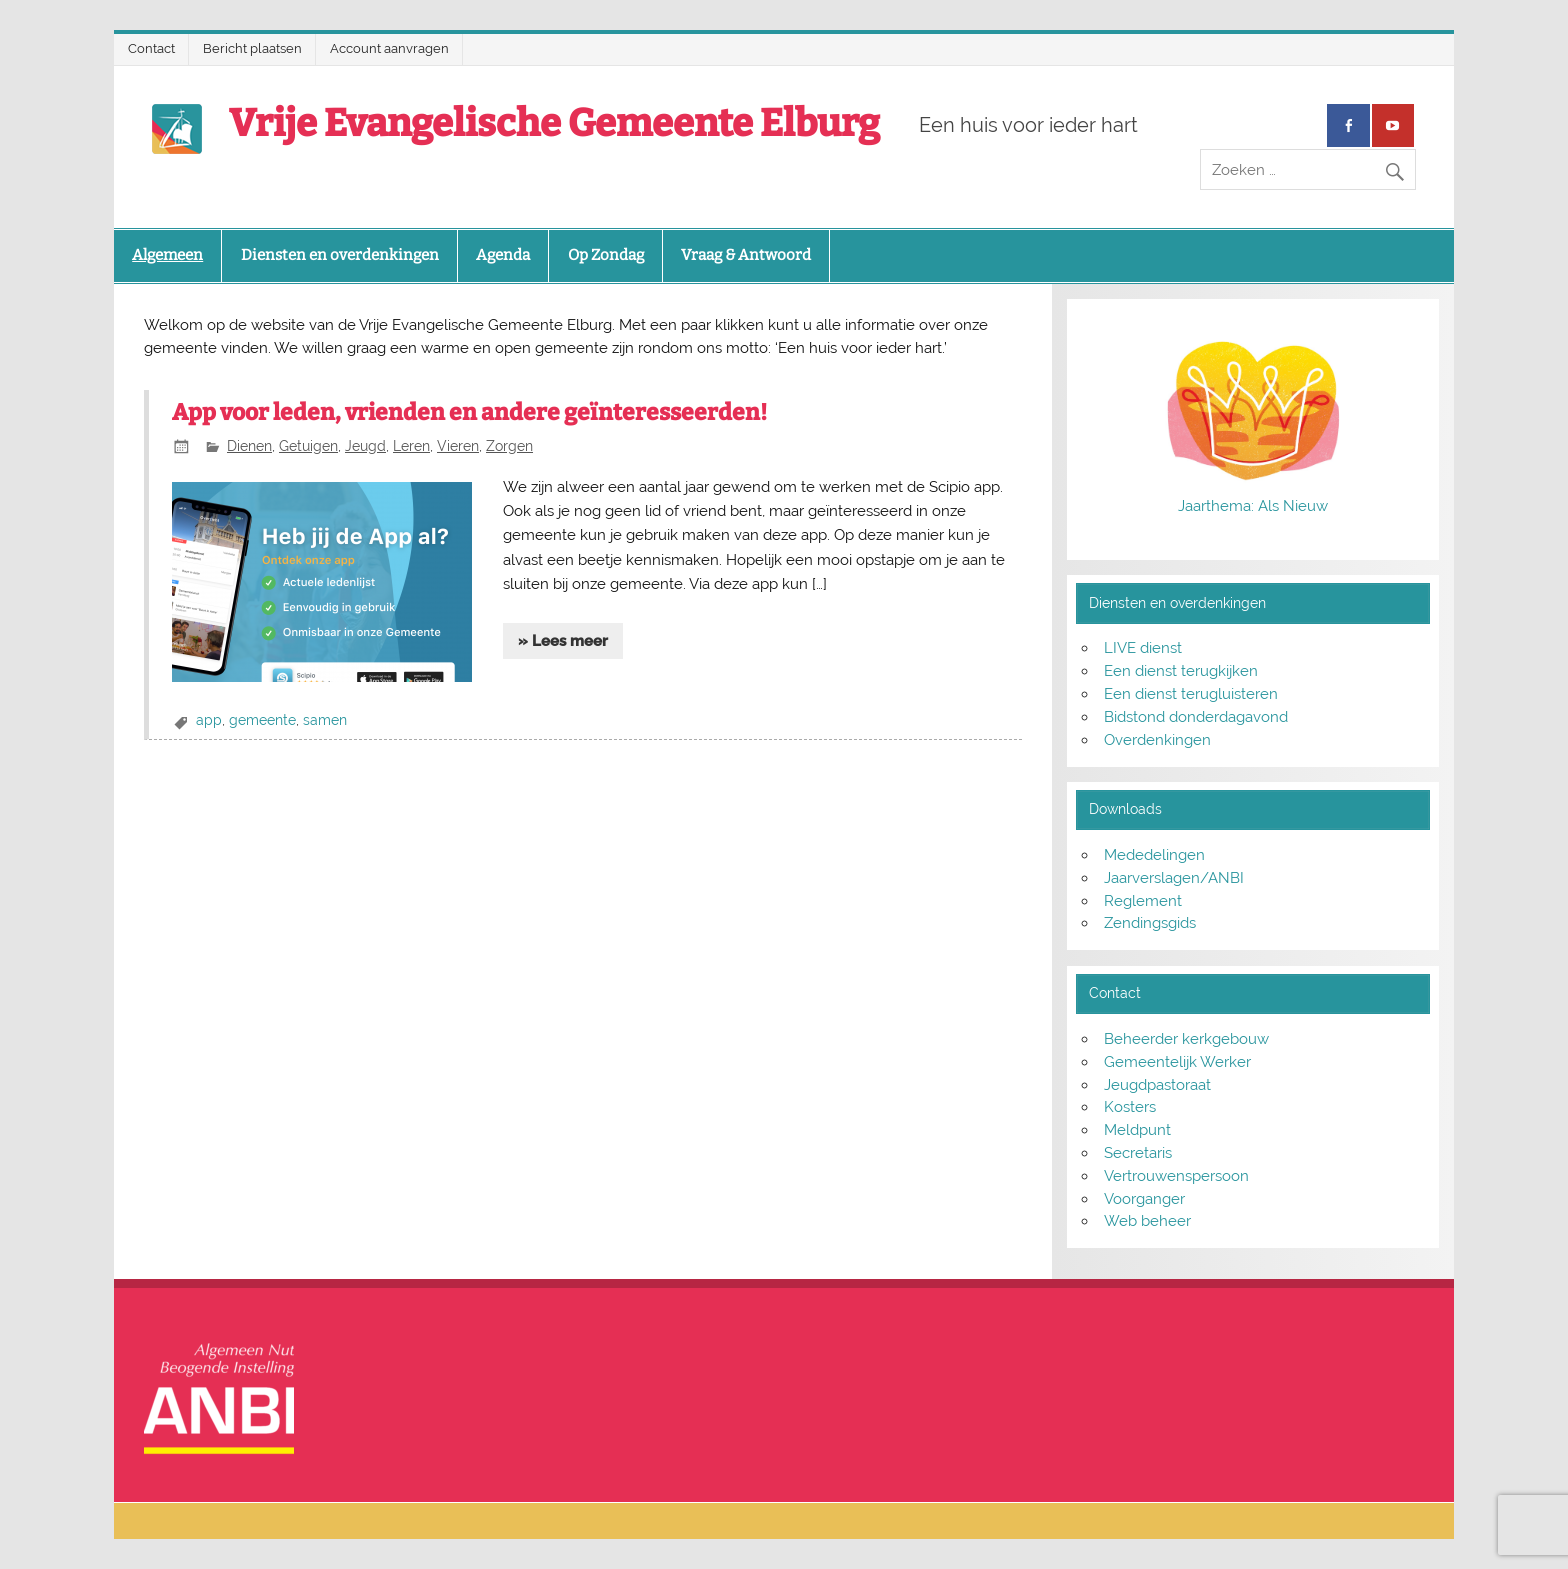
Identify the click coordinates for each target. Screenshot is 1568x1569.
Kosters (1130, 1107)
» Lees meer (563, 641)
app (209, 720)
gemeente (262, 720)
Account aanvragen (389, 48)
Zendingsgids (1150, 923)
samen (325, 720)
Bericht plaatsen (252, 48)
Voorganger (1144, 1199)
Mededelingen (1154, 855)
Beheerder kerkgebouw (1186, 1039)
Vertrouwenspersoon (1176, 1176)
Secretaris (1138, 1153)
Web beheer (1147, 1221)
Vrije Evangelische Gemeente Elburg (554, 123)
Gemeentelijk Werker (1177, 1062)
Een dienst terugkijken (1181, 671)
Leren (411, 446)
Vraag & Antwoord (746, 255)
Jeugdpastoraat (1157, 1085)
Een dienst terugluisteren (1191, 694)
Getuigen (308, 446)
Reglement (1143, 901)
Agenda (503, 255)
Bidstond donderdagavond (1196, 717)
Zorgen (509, 446)
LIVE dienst (1143, 648)
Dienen (249, 446)
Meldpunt (1137, 1130)
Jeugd (365, 446)
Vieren (458, 446)
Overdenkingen (1157, 740)
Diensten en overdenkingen (340, 255)
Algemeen (167, 255)
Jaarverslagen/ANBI (1174, 878)
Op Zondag (606, 255)
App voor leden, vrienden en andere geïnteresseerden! (469, 412)
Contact (151, 48)
